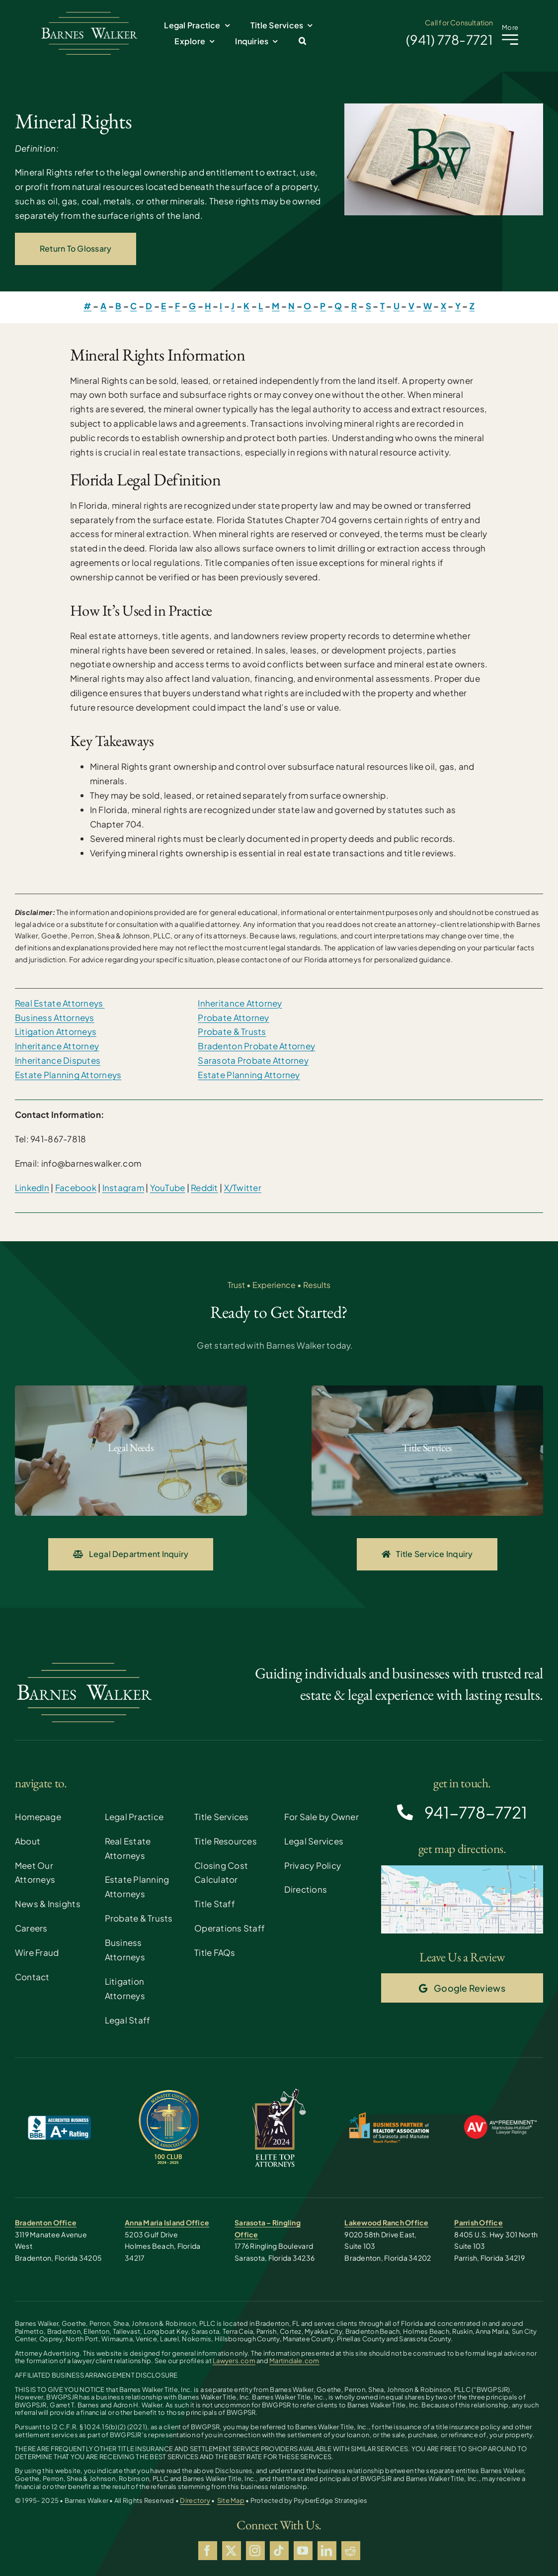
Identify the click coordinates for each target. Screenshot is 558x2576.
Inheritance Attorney (57, 1045)
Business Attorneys (54, 1017)
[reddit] (350, 2550)
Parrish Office (478, 2222)
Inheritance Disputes (57, 1060)
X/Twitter (242, 1187)
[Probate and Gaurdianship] (131, 1450)
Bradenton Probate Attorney (256, 1045)
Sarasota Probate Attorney (253, 1060)
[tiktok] (279, 2550)
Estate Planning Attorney (249, 1074)
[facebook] (207, 2550)
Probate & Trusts (232, 1031)
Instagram (123, 1187)
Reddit (204, 1187)
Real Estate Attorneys (60, 1003)
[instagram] (255, 2550)
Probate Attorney (233, 1017)
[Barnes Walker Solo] (89, 13)
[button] (302, 41)
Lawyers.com (234, 2361)
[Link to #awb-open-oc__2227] (510, 39)
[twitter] (231, 2550)
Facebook (75, 1187)
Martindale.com (294, 2361)
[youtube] (303, 2550)
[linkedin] (327, 2550)
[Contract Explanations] (428, 1450)
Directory (195, 2500)
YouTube (167, 1187)
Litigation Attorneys (55, 1031)
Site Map (230, 2500)
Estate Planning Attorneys (68, 1074)
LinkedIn (32, 1187)
